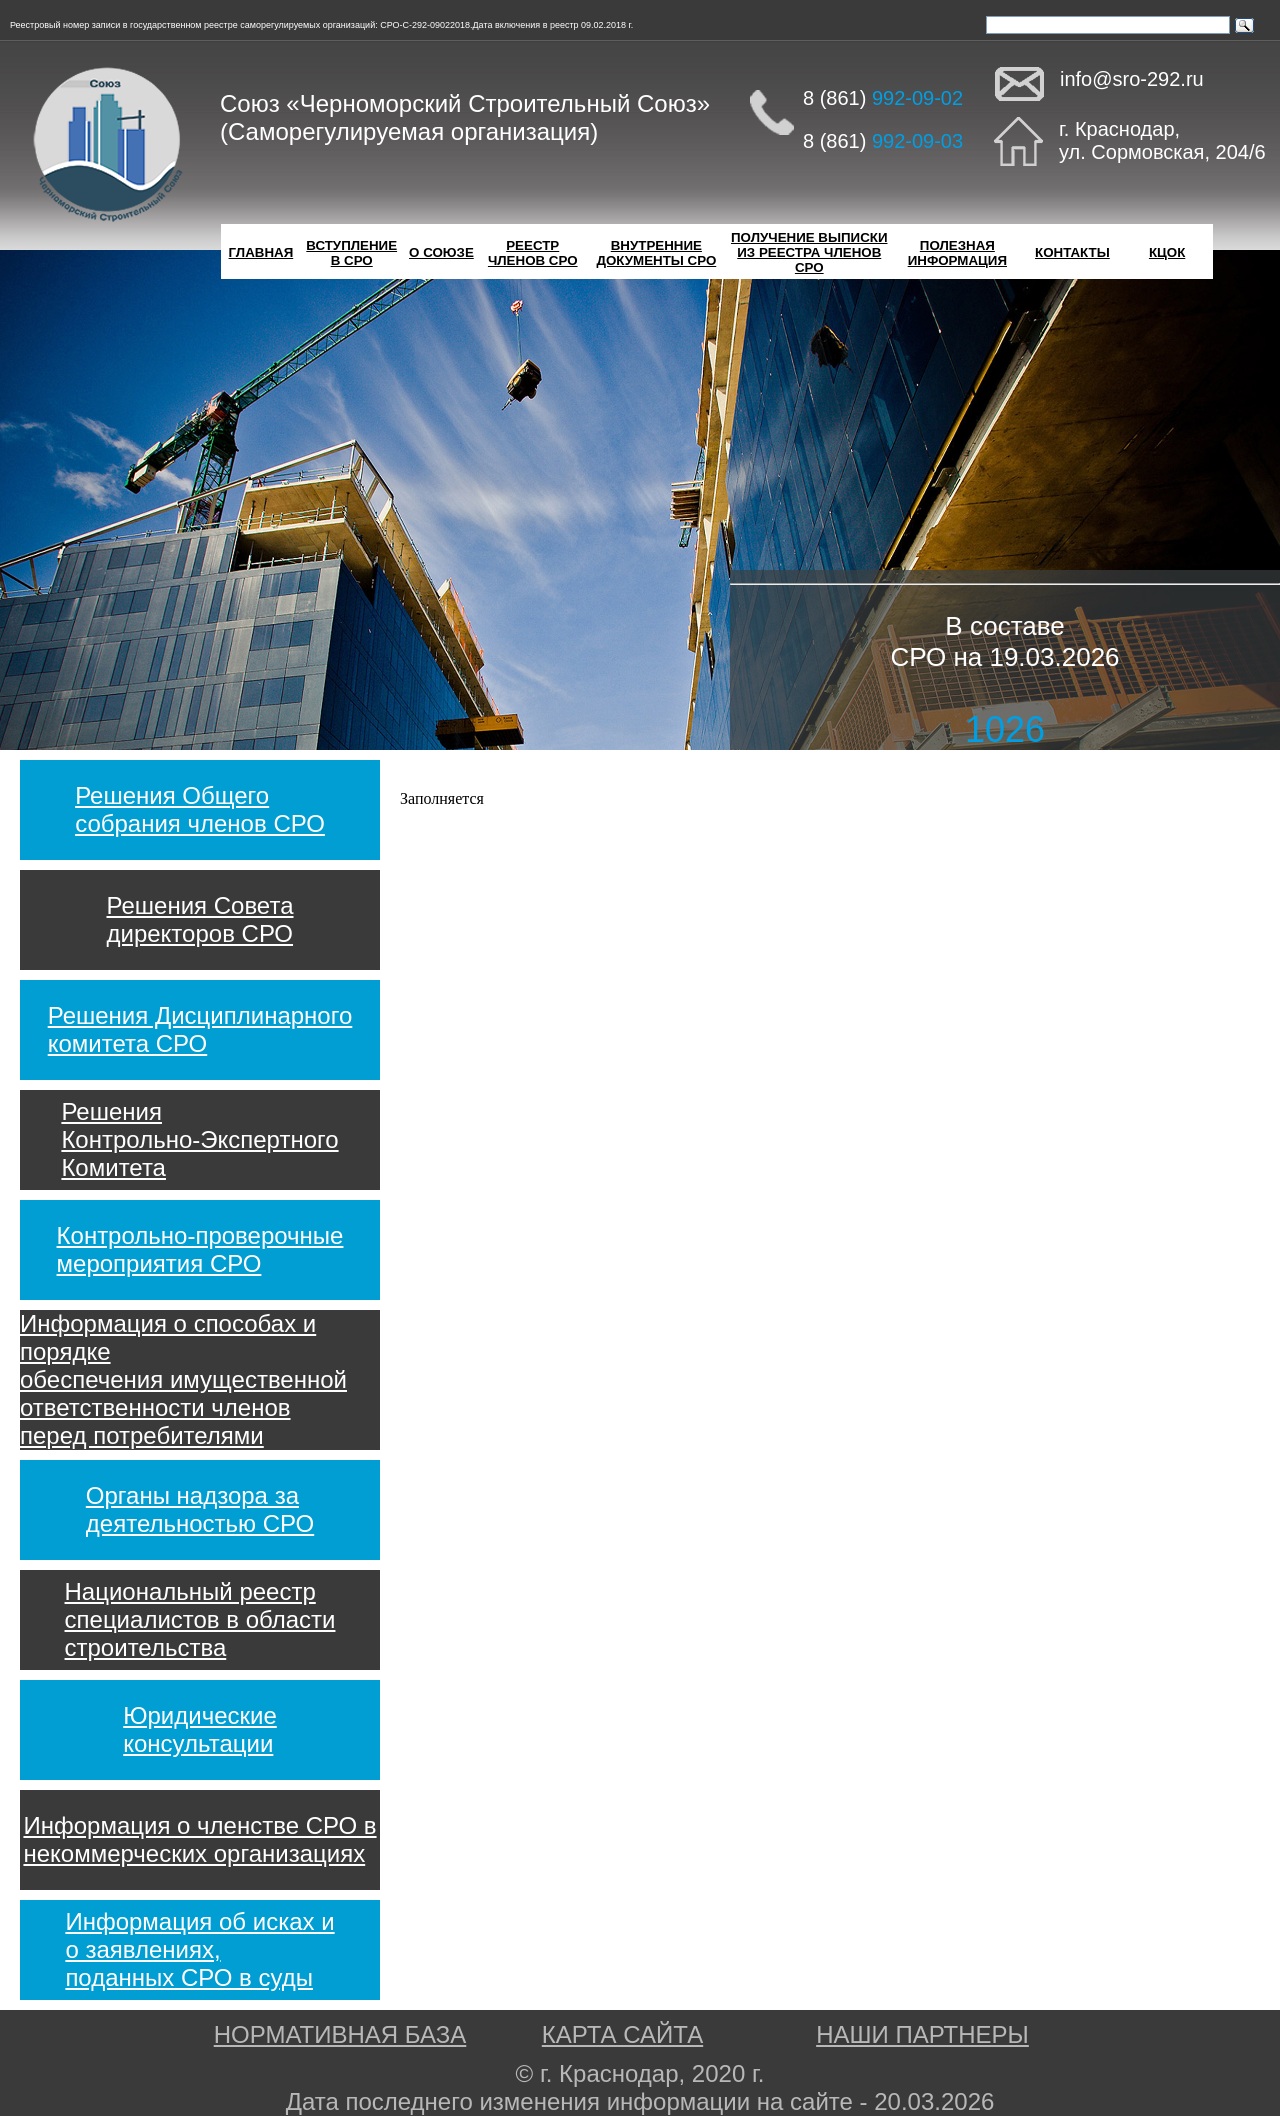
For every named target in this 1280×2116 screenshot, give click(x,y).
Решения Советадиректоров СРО (199, 919)
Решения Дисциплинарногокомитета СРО (200, 1029)
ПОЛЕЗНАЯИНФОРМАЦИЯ (957, 253)
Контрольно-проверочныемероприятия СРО (200, 1249)
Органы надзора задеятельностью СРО (200, 1509)
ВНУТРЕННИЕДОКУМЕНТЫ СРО (656, 253)
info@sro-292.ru (1132, 79)
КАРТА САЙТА (622, 2034)
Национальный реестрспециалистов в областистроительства (200, 1619)
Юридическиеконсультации (200, 1729)
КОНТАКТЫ (1072, 252)
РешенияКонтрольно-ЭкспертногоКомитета (199, 1139)
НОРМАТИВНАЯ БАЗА (340, 2034)
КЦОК (1167, 252)
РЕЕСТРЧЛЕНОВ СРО (533, 253)
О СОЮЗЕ (441, 252)
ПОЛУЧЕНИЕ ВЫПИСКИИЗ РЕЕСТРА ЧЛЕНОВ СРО (809, 252)
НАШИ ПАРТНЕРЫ (922, 2034)
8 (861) (883, 98)
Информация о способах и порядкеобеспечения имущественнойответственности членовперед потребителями (183, 1379)
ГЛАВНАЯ (261, 252)
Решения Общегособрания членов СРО (200, 809)
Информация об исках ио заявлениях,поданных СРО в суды (199, 1949)
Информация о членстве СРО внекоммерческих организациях (199, 1839)
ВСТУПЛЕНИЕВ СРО (351, 253)
